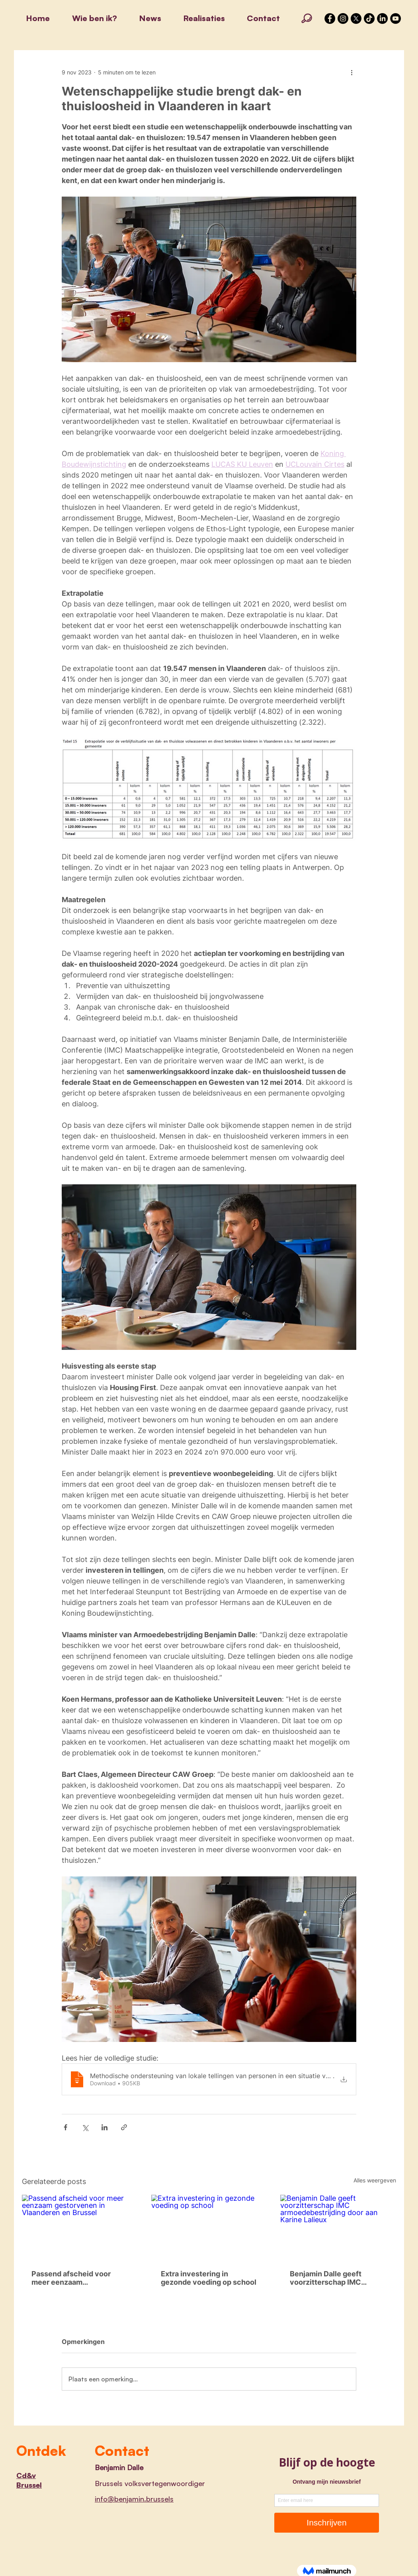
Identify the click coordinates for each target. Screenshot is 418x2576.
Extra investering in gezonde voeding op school (208, 2278)
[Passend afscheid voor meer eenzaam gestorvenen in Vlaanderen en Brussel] (80, 2227)
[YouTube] (395, 18)
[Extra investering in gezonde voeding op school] (209, 2227)
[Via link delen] (124, 2127)
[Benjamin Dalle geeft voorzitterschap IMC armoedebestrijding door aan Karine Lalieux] (338, 2227)
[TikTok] (369, 18)
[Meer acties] (351, 72)
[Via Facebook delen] (65, 2127)
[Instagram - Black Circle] (343, 18)
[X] (356, 18)
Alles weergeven (375, 2180)
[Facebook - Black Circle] (329, 18)
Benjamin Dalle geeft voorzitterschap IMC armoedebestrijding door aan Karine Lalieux (332, 2278)
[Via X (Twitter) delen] (85, 2127)
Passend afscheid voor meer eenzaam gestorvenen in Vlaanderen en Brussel (78, 2278)
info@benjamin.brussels (134, 2498)
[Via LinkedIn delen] (104, 2127)
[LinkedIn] (382, 18)
